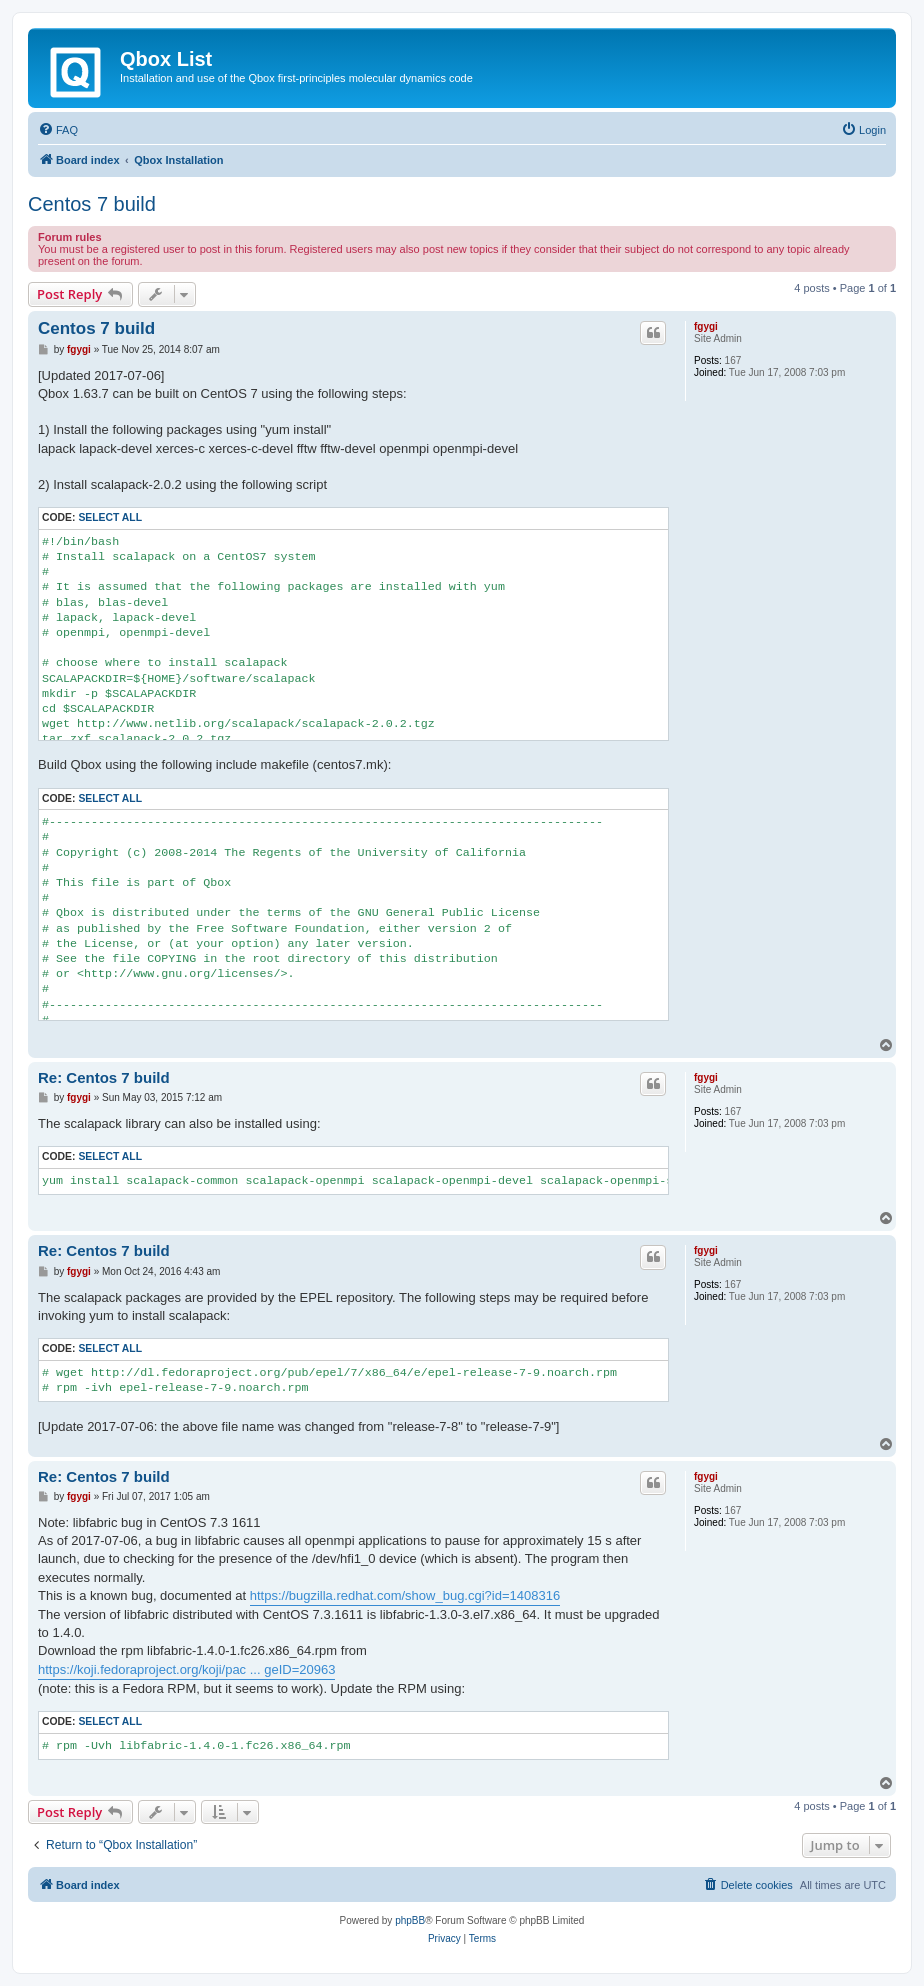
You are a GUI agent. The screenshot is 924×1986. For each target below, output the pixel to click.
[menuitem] (58, 130)
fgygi (706, 326)
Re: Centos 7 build (104, 1077)
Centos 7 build (92, 204)
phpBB (410, 1920)
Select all (110, 517)
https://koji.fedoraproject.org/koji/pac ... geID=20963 (186, 1669)
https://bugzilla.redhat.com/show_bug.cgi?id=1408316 (405, 1595)
